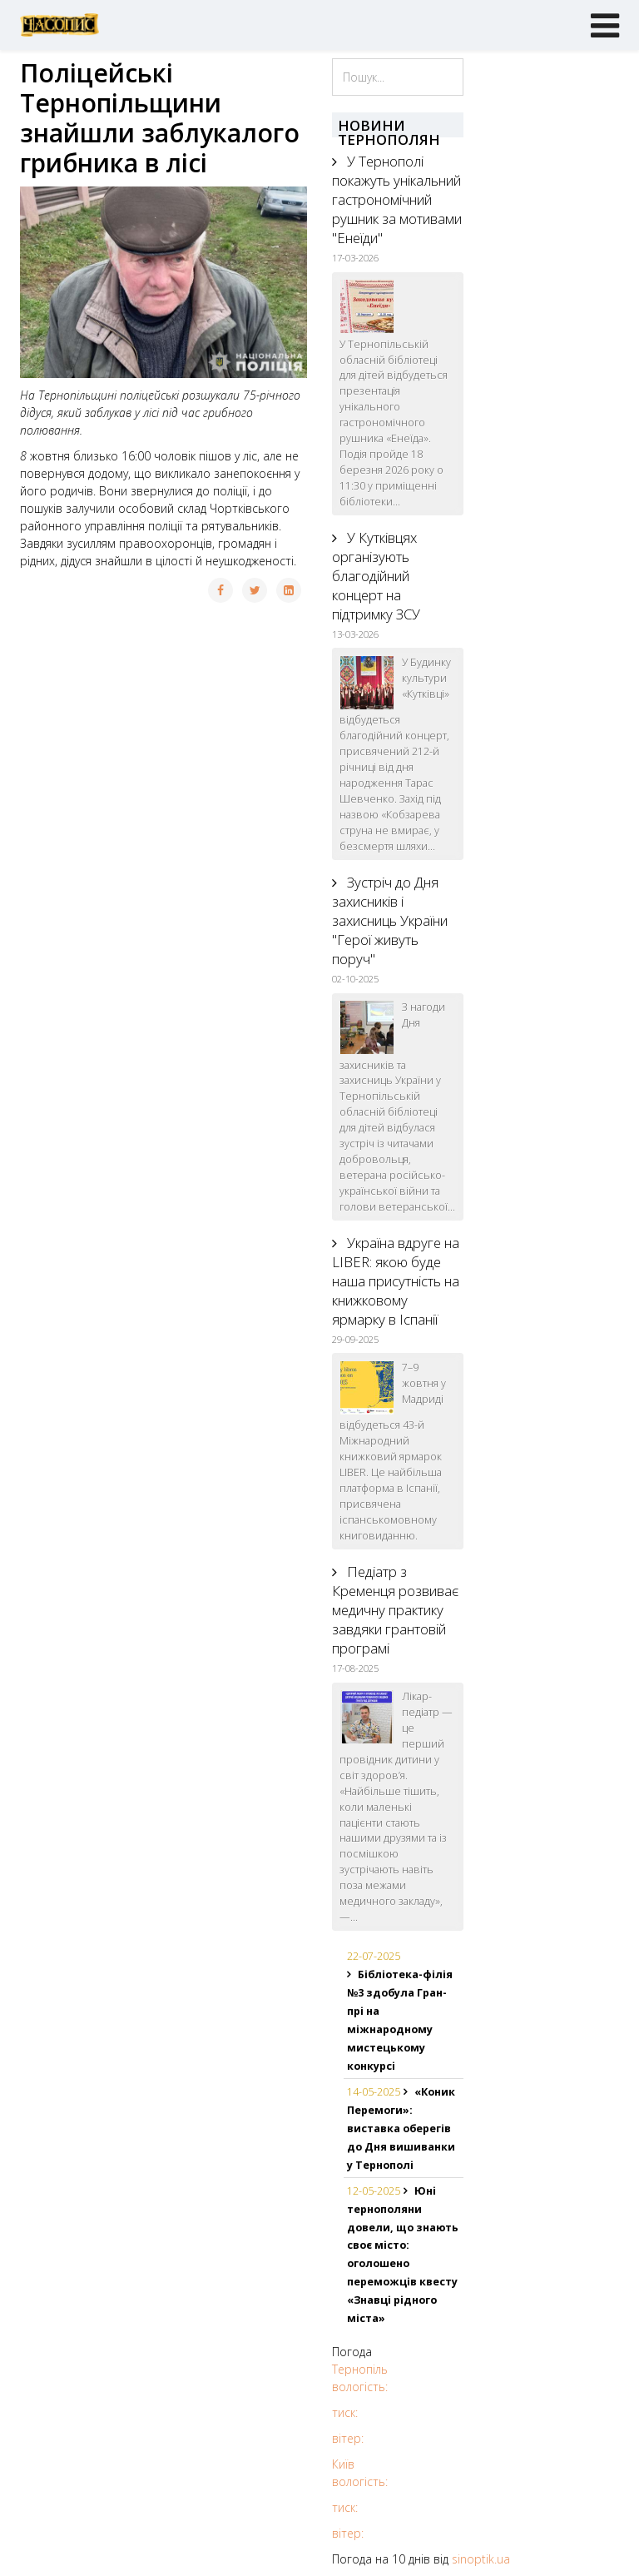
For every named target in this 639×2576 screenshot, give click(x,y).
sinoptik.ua (481, 2559)
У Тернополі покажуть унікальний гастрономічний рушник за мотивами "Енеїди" (397, 199)
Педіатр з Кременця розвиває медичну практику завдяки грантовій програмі (395, 1610)
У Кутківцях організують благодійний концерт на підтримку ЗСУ (376, 576)
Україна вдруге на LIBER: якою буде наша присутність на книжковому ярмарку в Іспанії (395, 1281)
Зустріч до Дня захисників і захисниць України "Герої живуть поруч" (390, 920)
